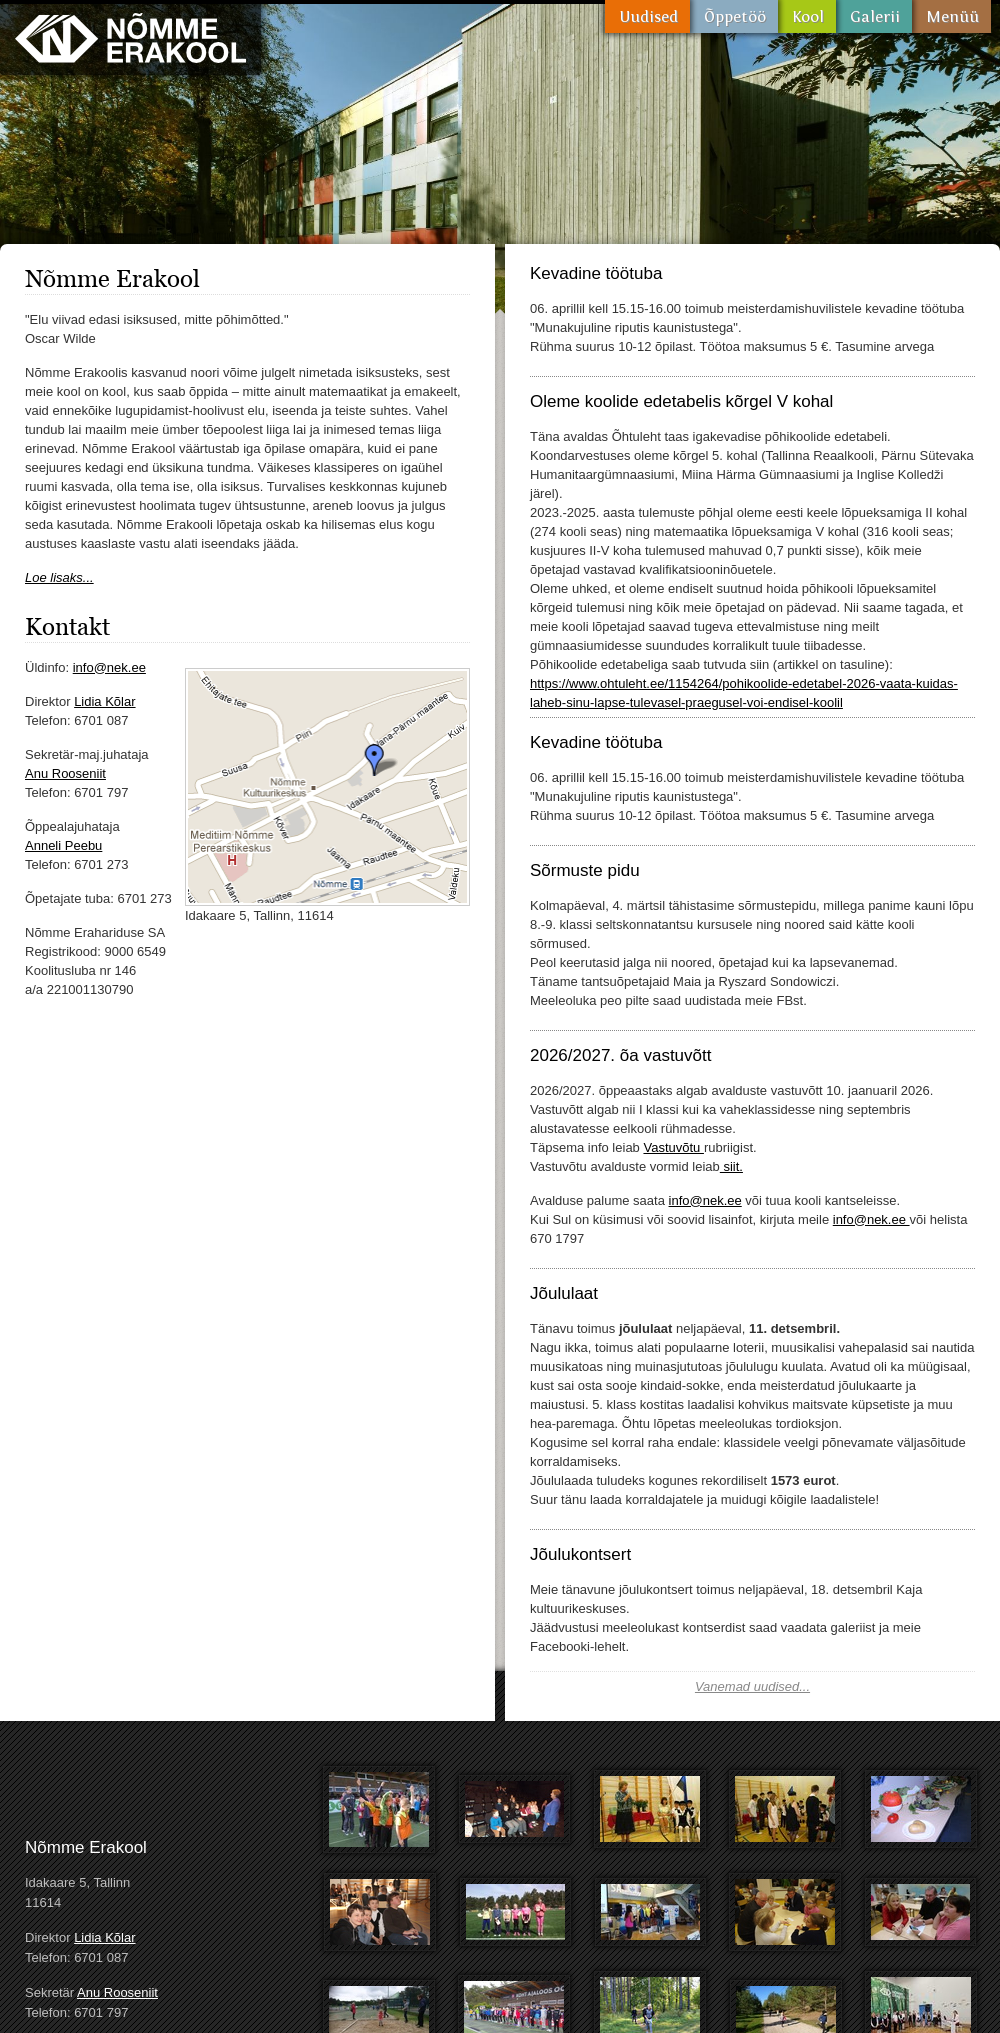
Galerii (874, 16)
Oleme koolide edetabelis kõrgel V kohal (681, 401)
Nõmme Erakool (130, 37)
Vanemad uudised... (752, 1686)
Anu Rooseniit (65, 773)
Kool (807, 16)
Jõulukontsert (580, 1554)
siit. (731, 1166)
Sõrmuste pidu (585, 870)
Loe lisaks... (59, 577)
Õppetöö (734, 16)
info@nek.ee (109, 667)
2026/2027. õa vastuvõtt (620, 1055)
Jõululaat (564, 1293)
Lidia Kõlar (104, 701)
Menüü (951, 16)
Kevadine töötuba (596, 273)
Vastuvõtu (673, 1147)
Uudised (647, 16)
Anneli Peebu (63, 845)
